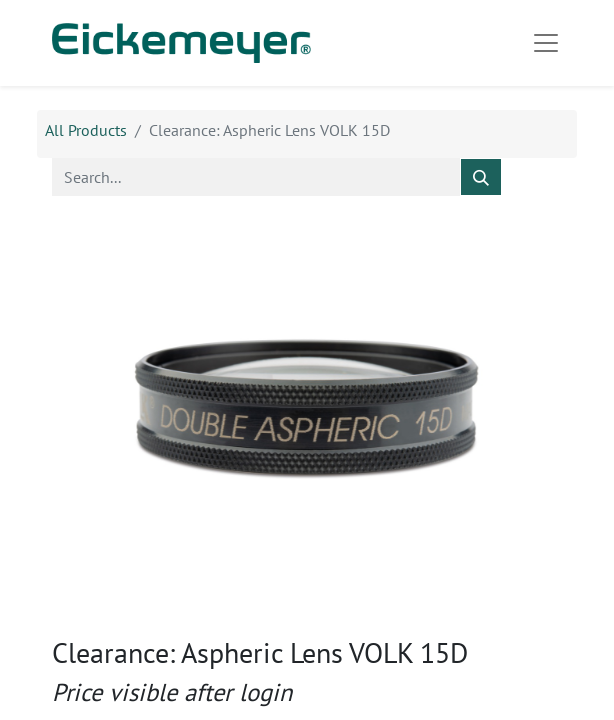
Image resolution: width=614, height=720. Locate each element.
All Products (86, 130)
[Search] (481, 177)
